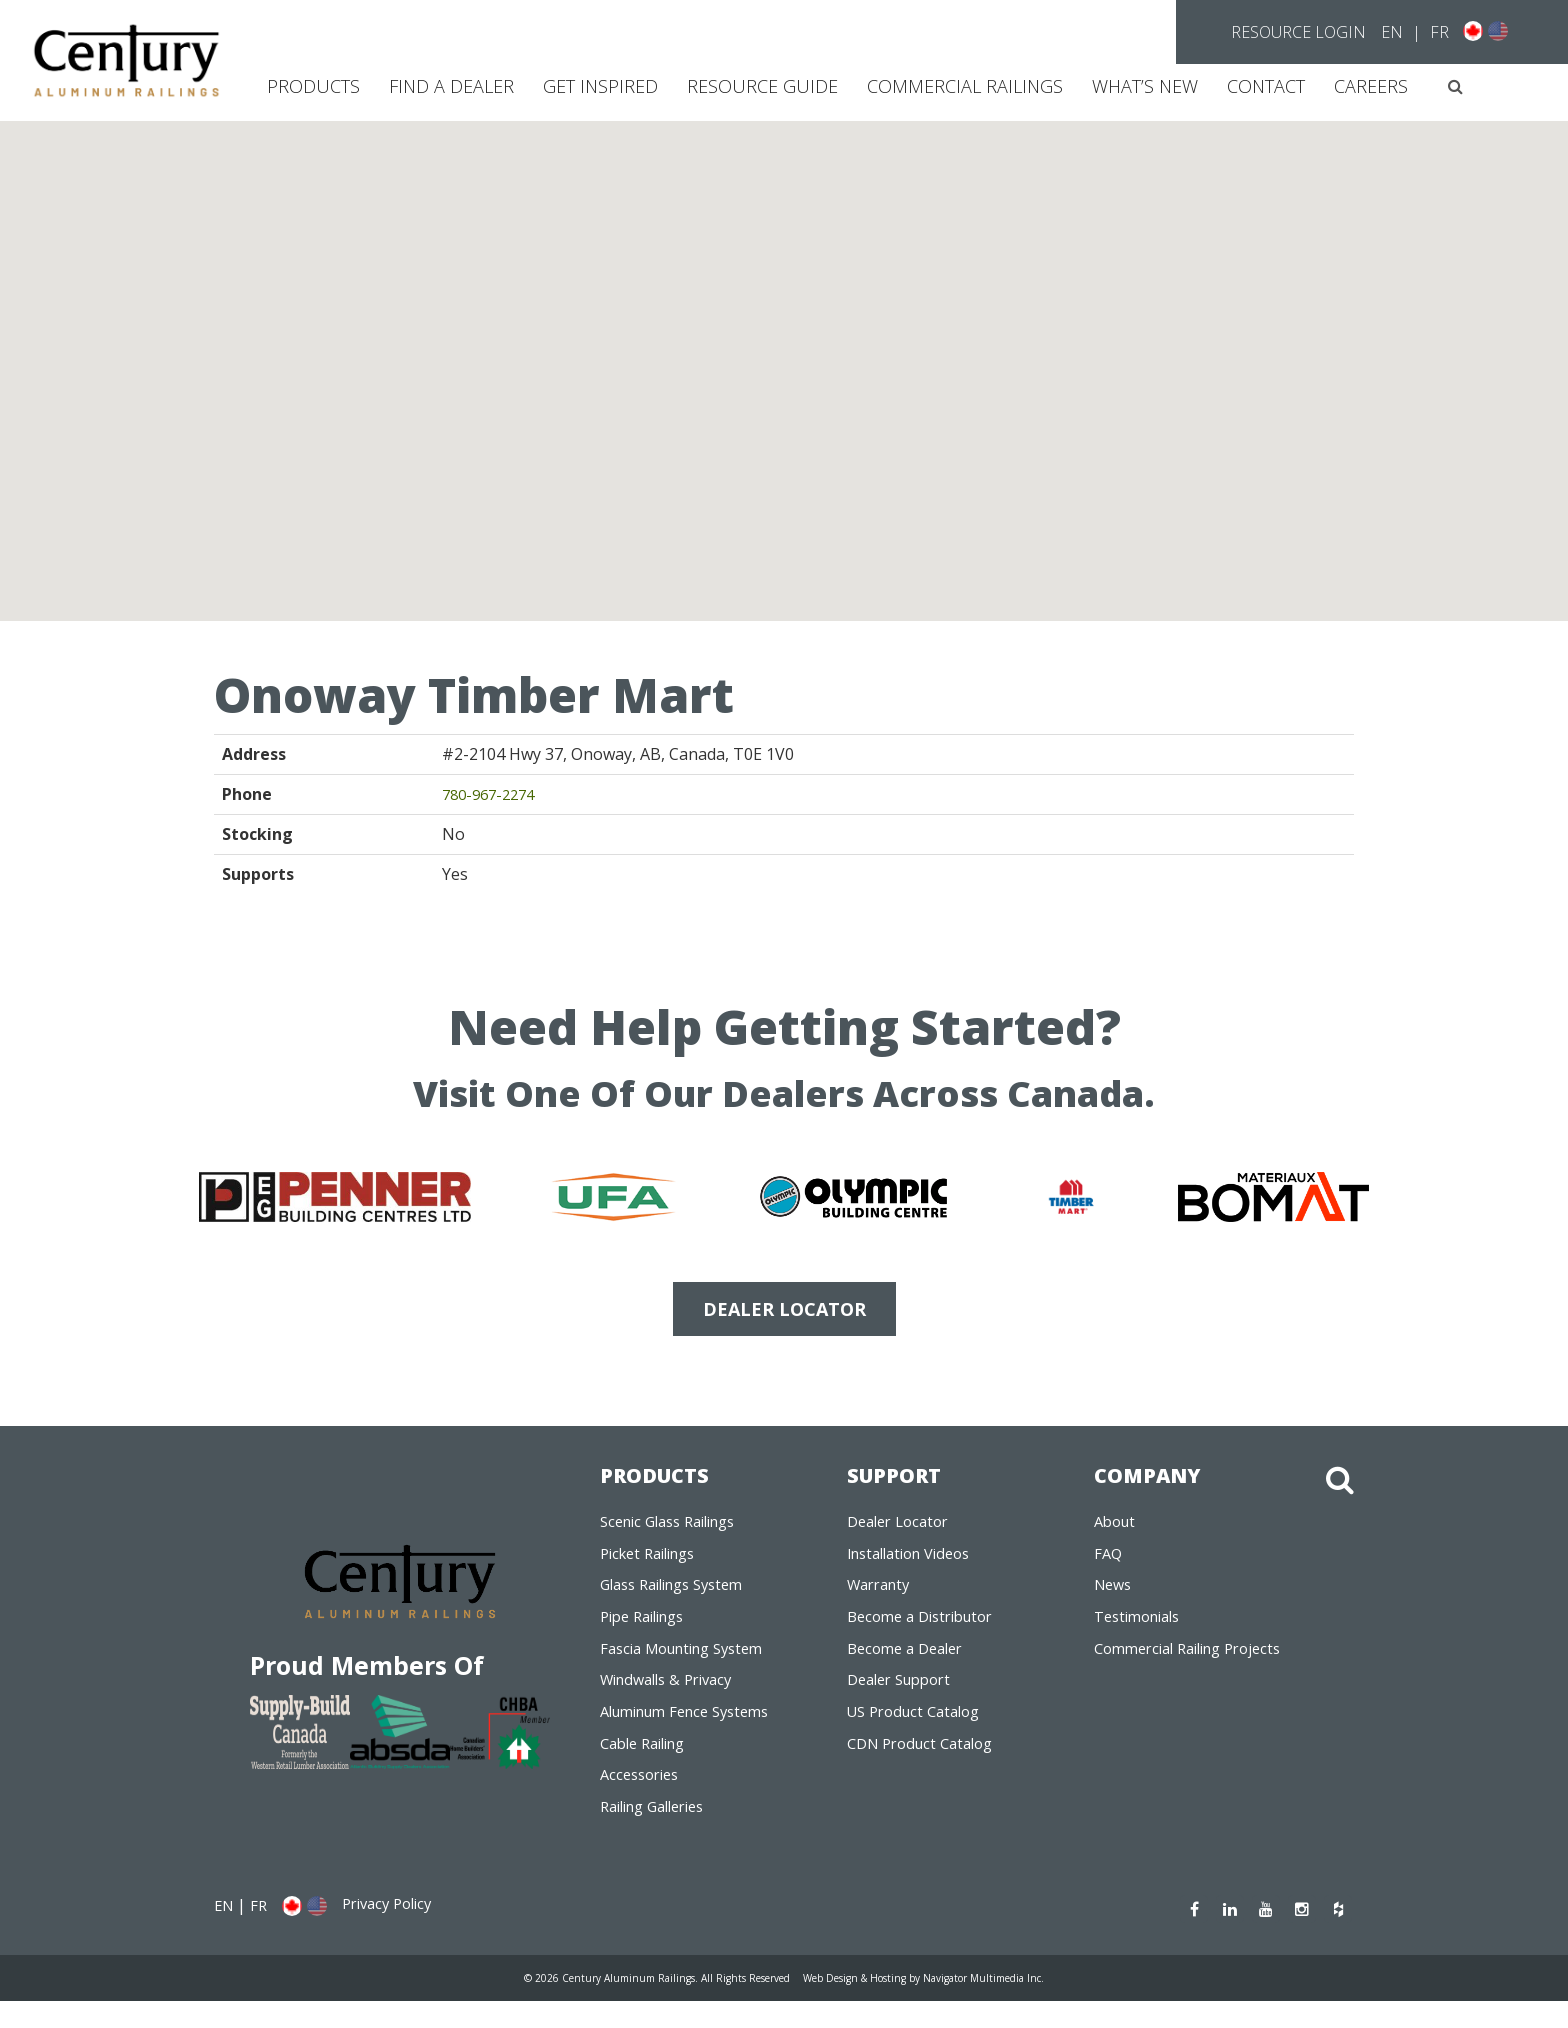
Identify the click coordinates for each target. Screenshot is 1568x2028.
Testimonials (1142, 1628)
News (1115, 1594)
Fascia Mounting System (691, 1662)
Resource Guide (762, 86)
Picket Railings (654, 1560)
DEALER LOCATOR (784, 1309)
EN (1392, 32)
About (1117, 1526)
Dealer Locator (903, 1526)
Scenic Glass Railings (676, 1526)
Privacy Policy (396, 1931)
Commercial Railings (965, 86)
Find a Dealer (451, 86)
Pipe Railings (648, 1628)
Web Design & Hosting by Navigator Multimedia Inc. (937, 2003)
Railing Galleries (660, 1832)
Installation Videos (916, 1560)
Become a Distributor (927, 1628)
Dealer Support (905, 1696)
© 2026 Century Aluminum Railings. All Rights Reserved (641, 2003)
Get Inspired (600, 86)
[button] (1455, 86)
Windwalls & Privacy (673, 1696)
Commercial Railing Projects (1198, 1662)
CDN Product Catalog (927, 1764)
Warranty (882, 1594)
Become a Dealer (910, 1662)
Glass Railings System (680, 1594)
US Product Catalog (920, 1730)
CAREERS (1371, 86)
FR (1439, 32)
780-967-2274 (493, 794)
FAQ (1109, 1560)
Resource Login (1298, 32)
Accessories (643, 1798)
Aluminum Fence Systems (694, 1730)
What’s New (1145, 86)
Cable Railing (648, 1764)
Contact (1266, 86)
